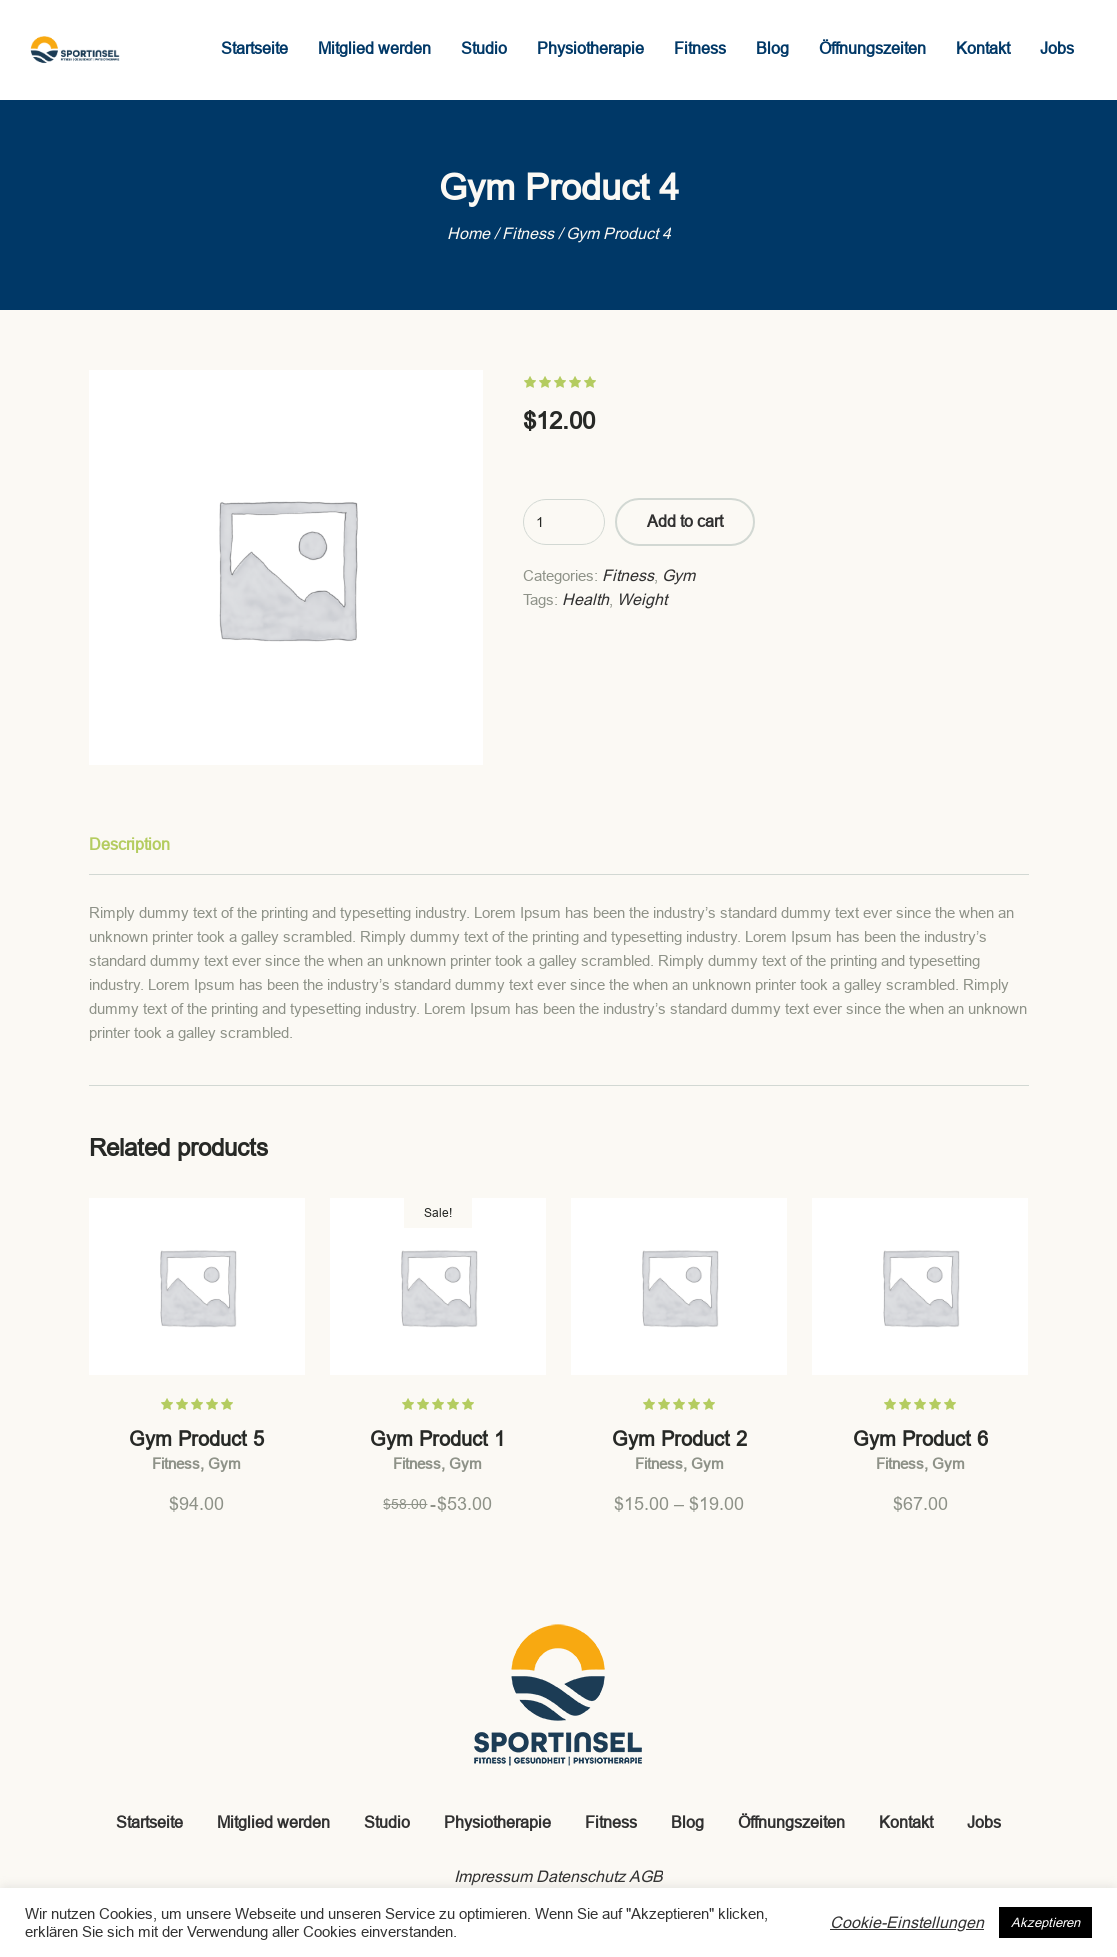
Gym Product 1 (437, 1439)
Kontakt (906, 1822)
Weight (642, 599)
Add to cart (685, 521)
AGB (646, 1876)
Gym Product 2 (679, 1439)
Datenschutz (580, 1876)
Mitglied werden (273, 1822)
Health (585, 599)
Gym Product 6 (920, 1439)
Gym (678, 575)
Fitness (528, 233)
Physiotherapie (497, 1822)
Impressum (493, 1876)
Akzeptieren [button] (1045, 1922)
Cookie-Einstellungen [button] (907, 1922)
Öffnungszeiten (791, 1822)
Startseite (149, 1822)
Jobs (984, 1822)
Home (468, 233)
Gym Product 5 (196, 1439)
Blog (687, 1822)
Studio (387, 1822)
